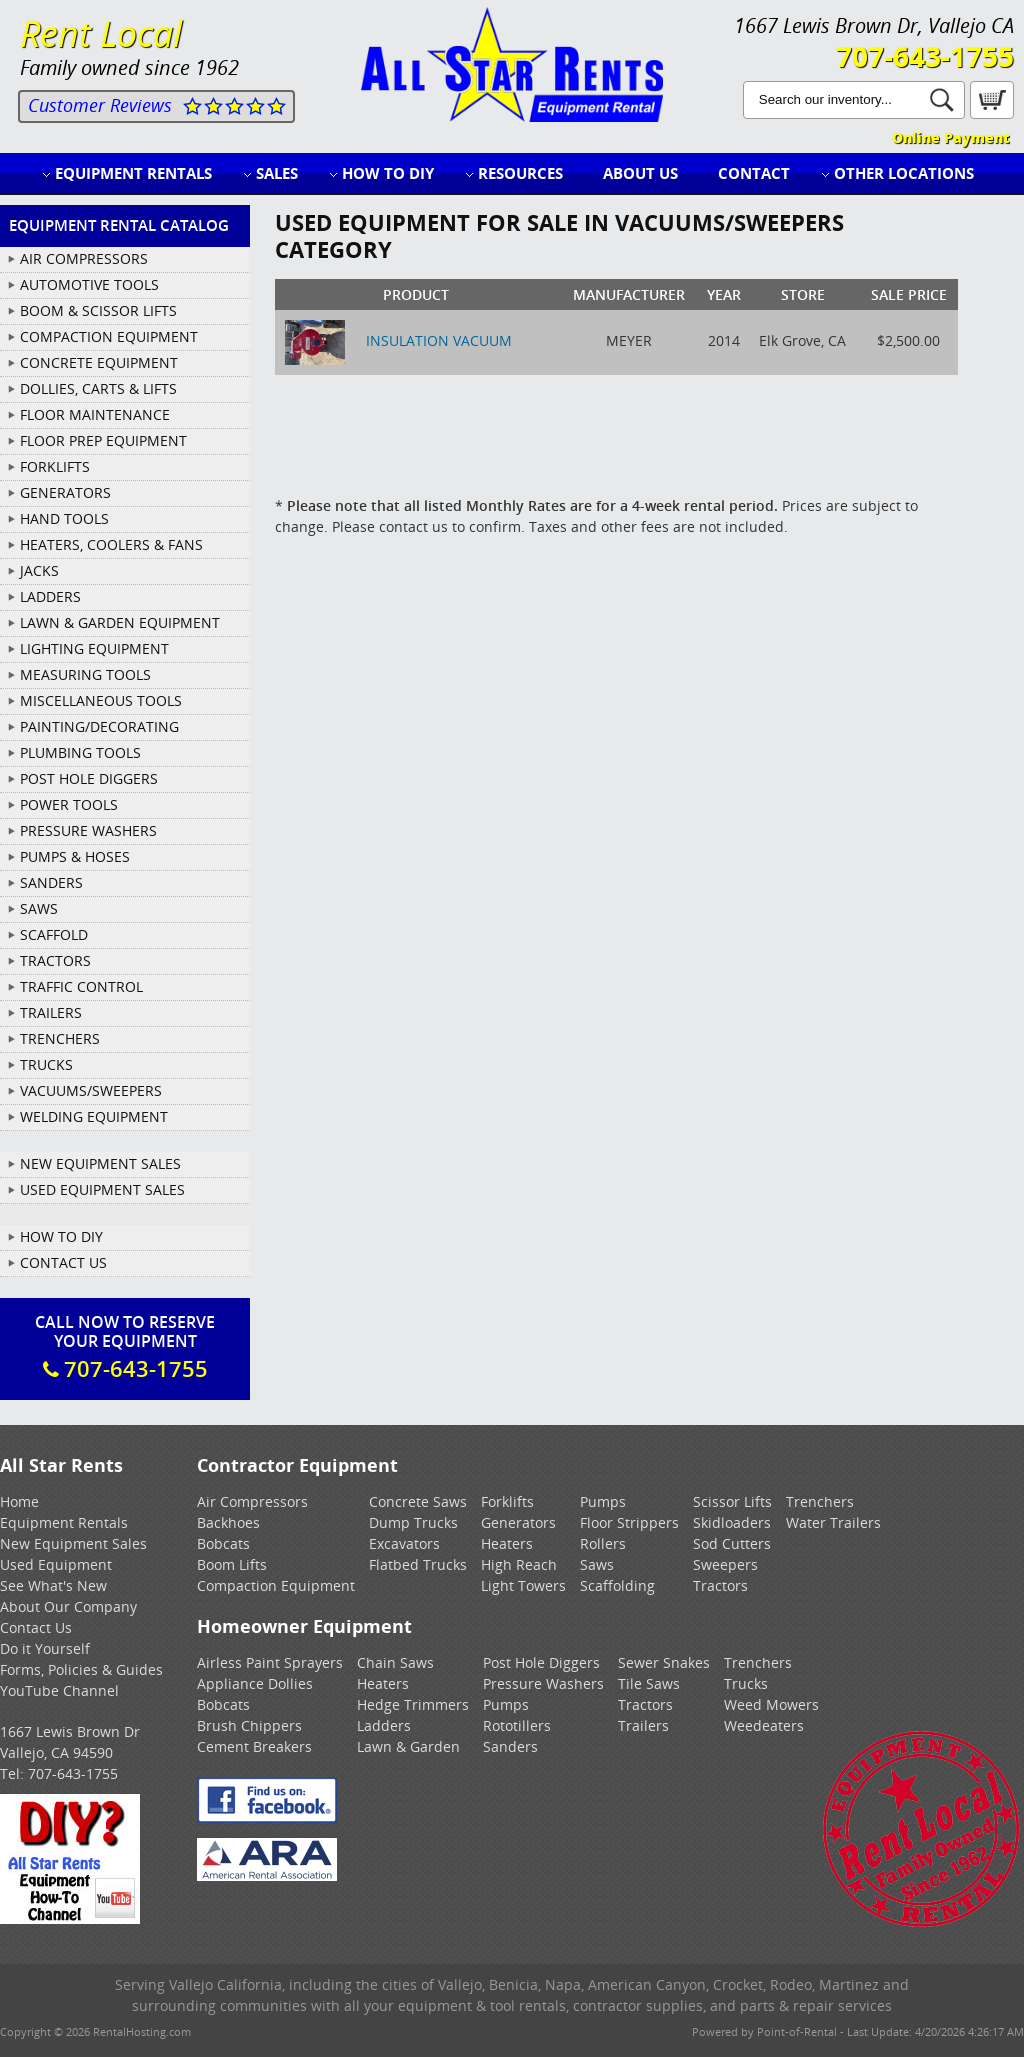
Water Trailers (833, 1522)
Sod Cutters (732, 1543)
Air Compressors (252, 1501)
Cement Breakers (254, 1746)
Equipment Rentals (133, 173)
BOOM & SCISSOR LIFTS (98, 310)
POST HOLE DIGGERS (89, 778)
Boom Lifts (232, 1564)
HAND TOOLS (64, 518)
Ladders (384, 1725)
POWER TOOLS (69, 804)
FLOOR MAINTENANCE (95, 414)
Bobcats (223, 1543)
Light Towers (523, 1585)
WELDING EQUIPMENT (94, 1116)
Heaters (507, 1543)
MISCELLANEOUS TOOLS (101, 700)
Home (19, 1501)
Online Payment (950, 137)
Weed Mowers (771, 1704)
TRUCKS (46, 1064)
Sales (277, 173)
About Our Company (68, 1606)
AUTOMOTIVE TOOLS (89, 284)
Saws (597, 1564)
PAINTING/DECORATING (99, 726)
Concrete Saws (418, 1501)
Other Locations (904, 173)
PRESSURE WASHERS (88, 830)
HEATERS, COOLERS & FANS (111, 544)
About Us (640, 173)
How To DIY (61, 1236)
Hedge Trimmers (413, 1704)
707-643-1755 (925, 56)
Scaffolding (617, 1585)
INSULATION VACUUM (439, 340)
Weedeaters (764, 1725)
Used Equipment (56, 1564)
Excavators (404, 1543)
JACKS (39, 570)
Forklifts (507, 1501)
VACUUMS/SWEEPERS (91, 1090)
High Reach (519, 1564)
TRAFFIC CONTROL (81, 986)
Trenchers (820, 1501)
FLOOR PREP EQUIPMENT (103, 440)
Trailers (643, 1725)
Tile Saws (649, 1683)
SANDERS (51, 882)
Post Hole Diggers (541, 1662)
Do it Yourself (45, 1648)
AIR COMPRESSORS (84, 258)
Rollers (603, 1543)
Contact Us (63, 1262)
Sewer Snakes (664, 1662)
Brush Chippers (249, 1725)
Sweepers (725, 1564)
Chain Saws (395, 1662)
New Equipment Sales (100, 1163)
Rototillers (517, 1725)
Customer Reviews (100, 105)
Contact (754, 173)
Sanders (510, 1746)
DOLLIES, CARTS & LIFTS (98, 388)
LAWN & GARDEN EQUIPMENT (120, 622)
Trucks (746, 1683)
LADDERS (50, 596)
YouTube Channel (59, 1690)
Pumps (603, 1501)
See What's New (53, 1585)
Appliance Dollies (255, 1683)
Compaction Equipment (276, 1585)
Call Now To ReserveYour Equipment (125, 1347)
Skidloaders (732, 1522)
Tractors (720, 1585)
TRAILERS (51, 1012)
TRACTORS (55, 960)
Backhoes (228, 1522)
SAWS (39, 908)
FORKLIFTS (55, 466)
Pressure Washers (543, 1683)
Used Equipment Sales (102, 1189)
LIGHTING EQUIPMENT (94, 648)
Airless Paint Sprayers (270, 1662)
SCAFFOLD (54, 934)
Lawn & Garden (408, 1746)
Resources (520, 173)
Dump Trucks (413, 1522)
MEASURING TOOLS (85, 674)
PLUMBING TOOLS (80, 752)
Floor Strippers (629, 1522)
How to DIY (388, 173)
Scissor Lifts (732, 1501)
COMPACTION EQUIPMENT (109, 336)
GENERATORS (65, 492)
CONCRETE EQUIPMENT (99, 362)
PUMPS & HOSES (75, 856)
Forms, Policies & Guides (81, 1669)
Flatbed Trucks (418, 1564)
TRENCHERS (60, 1038)
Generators (518, 1522)
